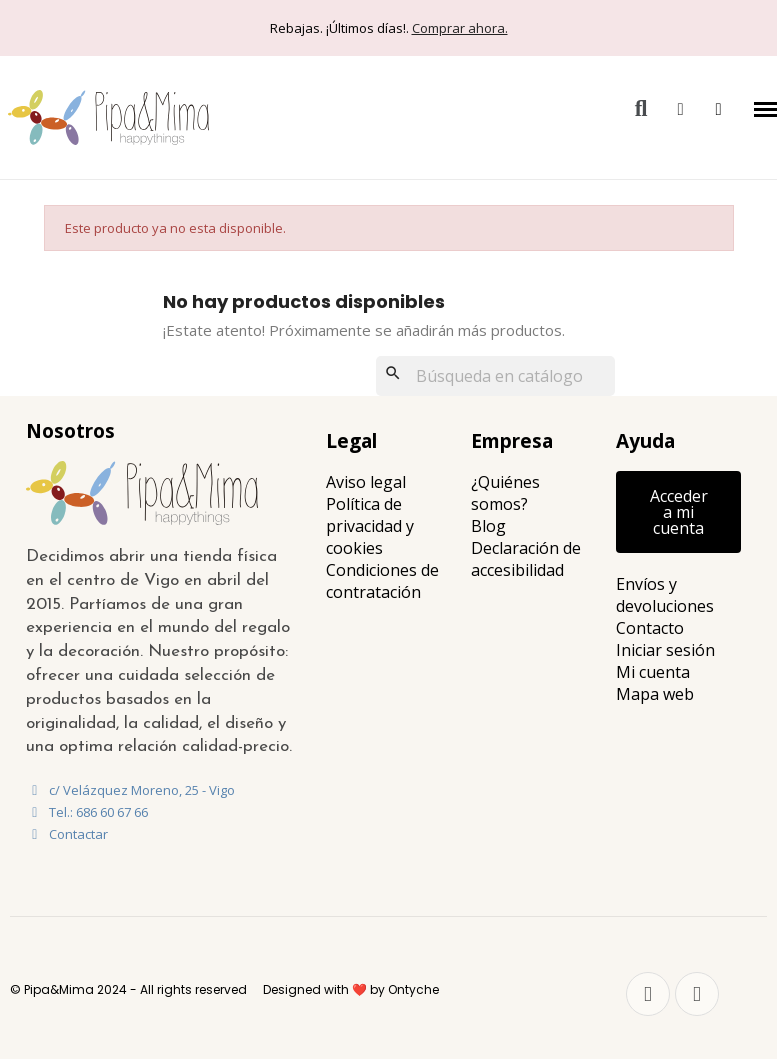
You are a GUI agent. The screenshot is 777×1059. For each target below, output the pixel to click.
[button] (641, 109)
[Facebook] (648, 994)
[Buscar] (495, 376)
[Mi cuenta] (680, 109)
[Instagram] (697, 994)
